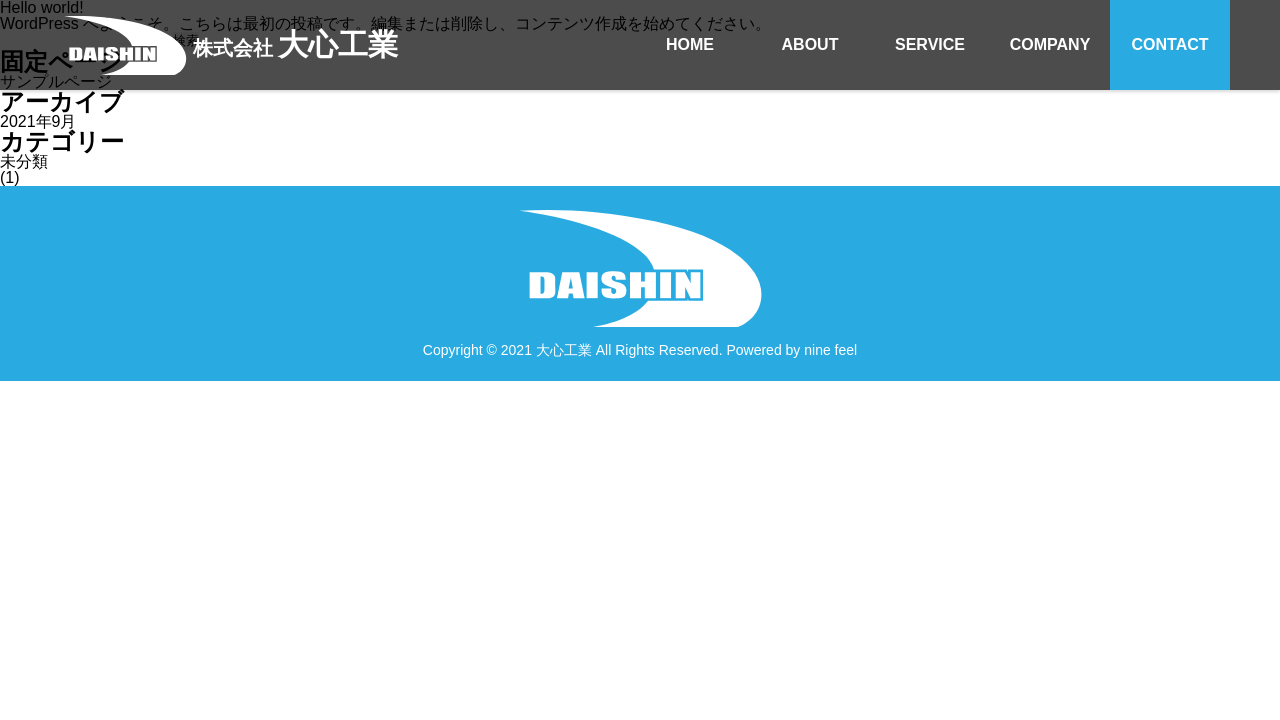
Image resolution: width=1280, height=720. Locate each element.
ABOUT (810, 44)
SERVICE (930, 44)
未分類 (24, 162)
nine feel (830, 350)
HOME (690, 44)
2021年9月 (38, 122)
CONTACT (1169, 44)
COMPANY (1050, 44)
